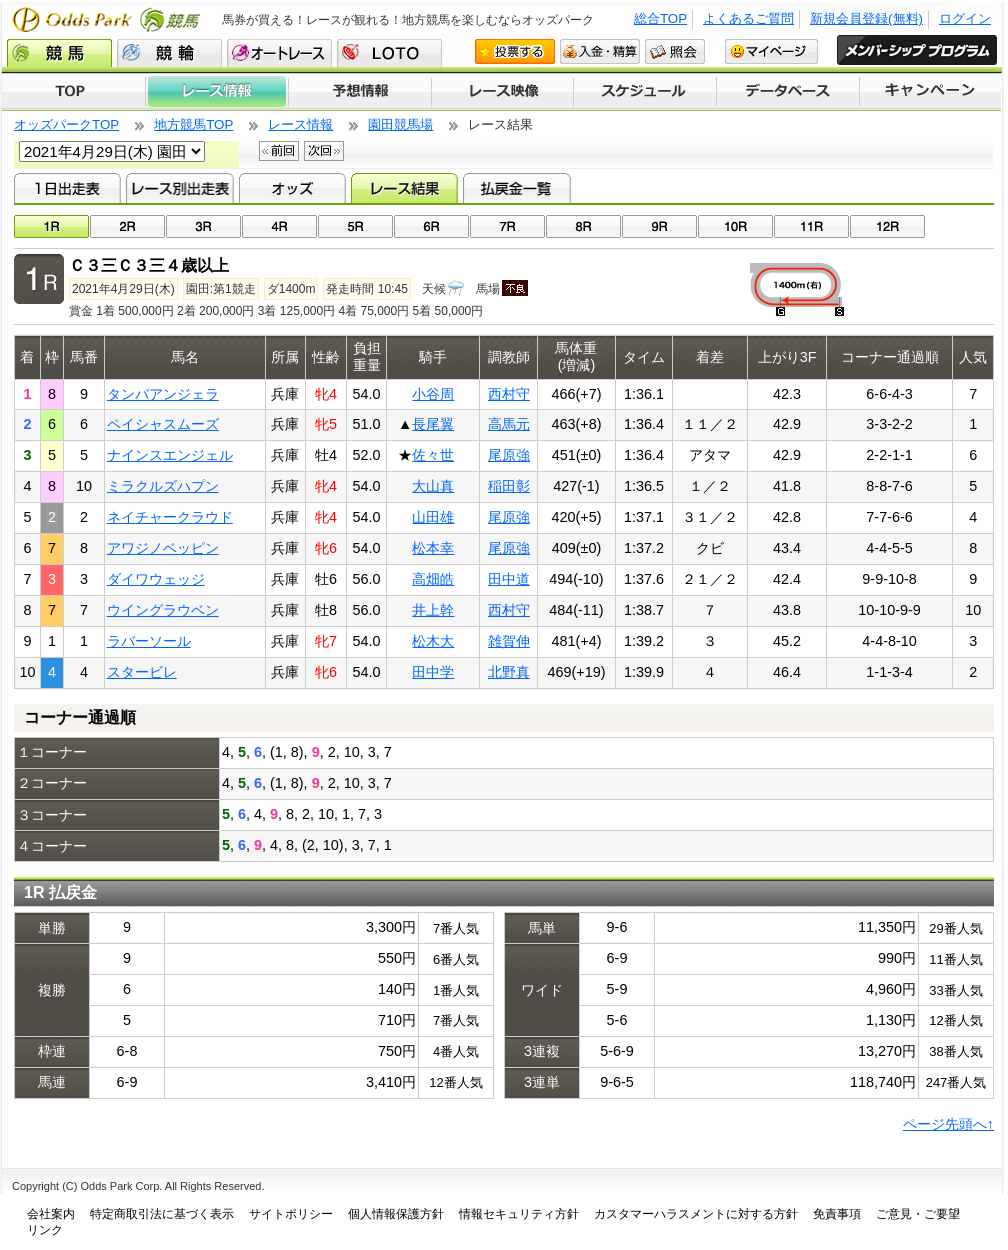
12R (887, 226)
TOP (73, 92)
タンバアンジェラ (163, 394)
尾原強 (509, 455)
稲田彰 (509, 486)
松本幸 (433, 548)
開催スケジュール (645, 92)
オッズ (292, 188)
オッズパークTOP (66, 124)
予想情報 (359, 92)
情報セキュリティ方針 (519, 1214)
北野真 (509, 672)
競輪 (169, 53)
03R (203, 226)
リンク (45, 1230)
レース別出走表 (179, 188)
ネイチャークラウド (170, 517)
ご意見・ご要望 (918, 1214)
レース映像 (502, 92)
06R (431, 226)
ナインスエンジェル (170, 455)
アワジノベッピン (163, 548)
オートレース (279, 53)
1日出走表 (67, 188)
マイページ (771, 51)
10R (735, 226)
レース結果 (404, 188)
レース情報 (216, 92)
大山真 (433, 486)
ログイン (965, 18)
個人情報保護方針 (396, 1214)
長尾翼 (433, 424)
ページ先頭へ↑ (948, 1124)
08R (583, 226)
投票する (515, 51)
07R (507, 226)
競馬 (59, 53)
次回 (324, 151)
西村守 (509, 394)
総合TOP (660, 18)
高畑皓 (433, 579)
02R (127, 226)
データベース (788, 92)
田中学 (433, 672)
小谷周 (433, 394)
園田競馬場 (400, 124)
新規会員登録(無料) (866, 18)
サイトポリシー (291, 1214)
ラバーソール (149, 641)
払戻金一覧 (516, 188)
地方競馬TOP (193, 124)
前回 (279, 151)
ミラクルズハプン (163, 486)
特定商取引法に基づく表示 (162, 1214)
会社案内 (51, 1214)
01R (51, 226)
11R (811, 226)
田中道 (509, 579)
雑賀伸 (509, 641)
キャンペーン (931, 92)
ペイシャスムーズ (163, 424)
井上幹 (433, 610)
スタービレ (142, 672)
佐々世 (433, 455)
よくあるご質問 (748, 18)
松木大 (433, 641)
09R (659, 226)
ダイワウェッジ (156, 579)
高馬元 (509, 424)
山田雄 (433, 517)
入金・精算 (600, 51)
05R (355, 226)
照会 (675, 51)
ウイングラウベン (163, 610)
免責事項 (837, 1214)
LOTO (389, 53)
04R (279, 226)
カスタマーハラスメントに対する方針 (696, 1214)
